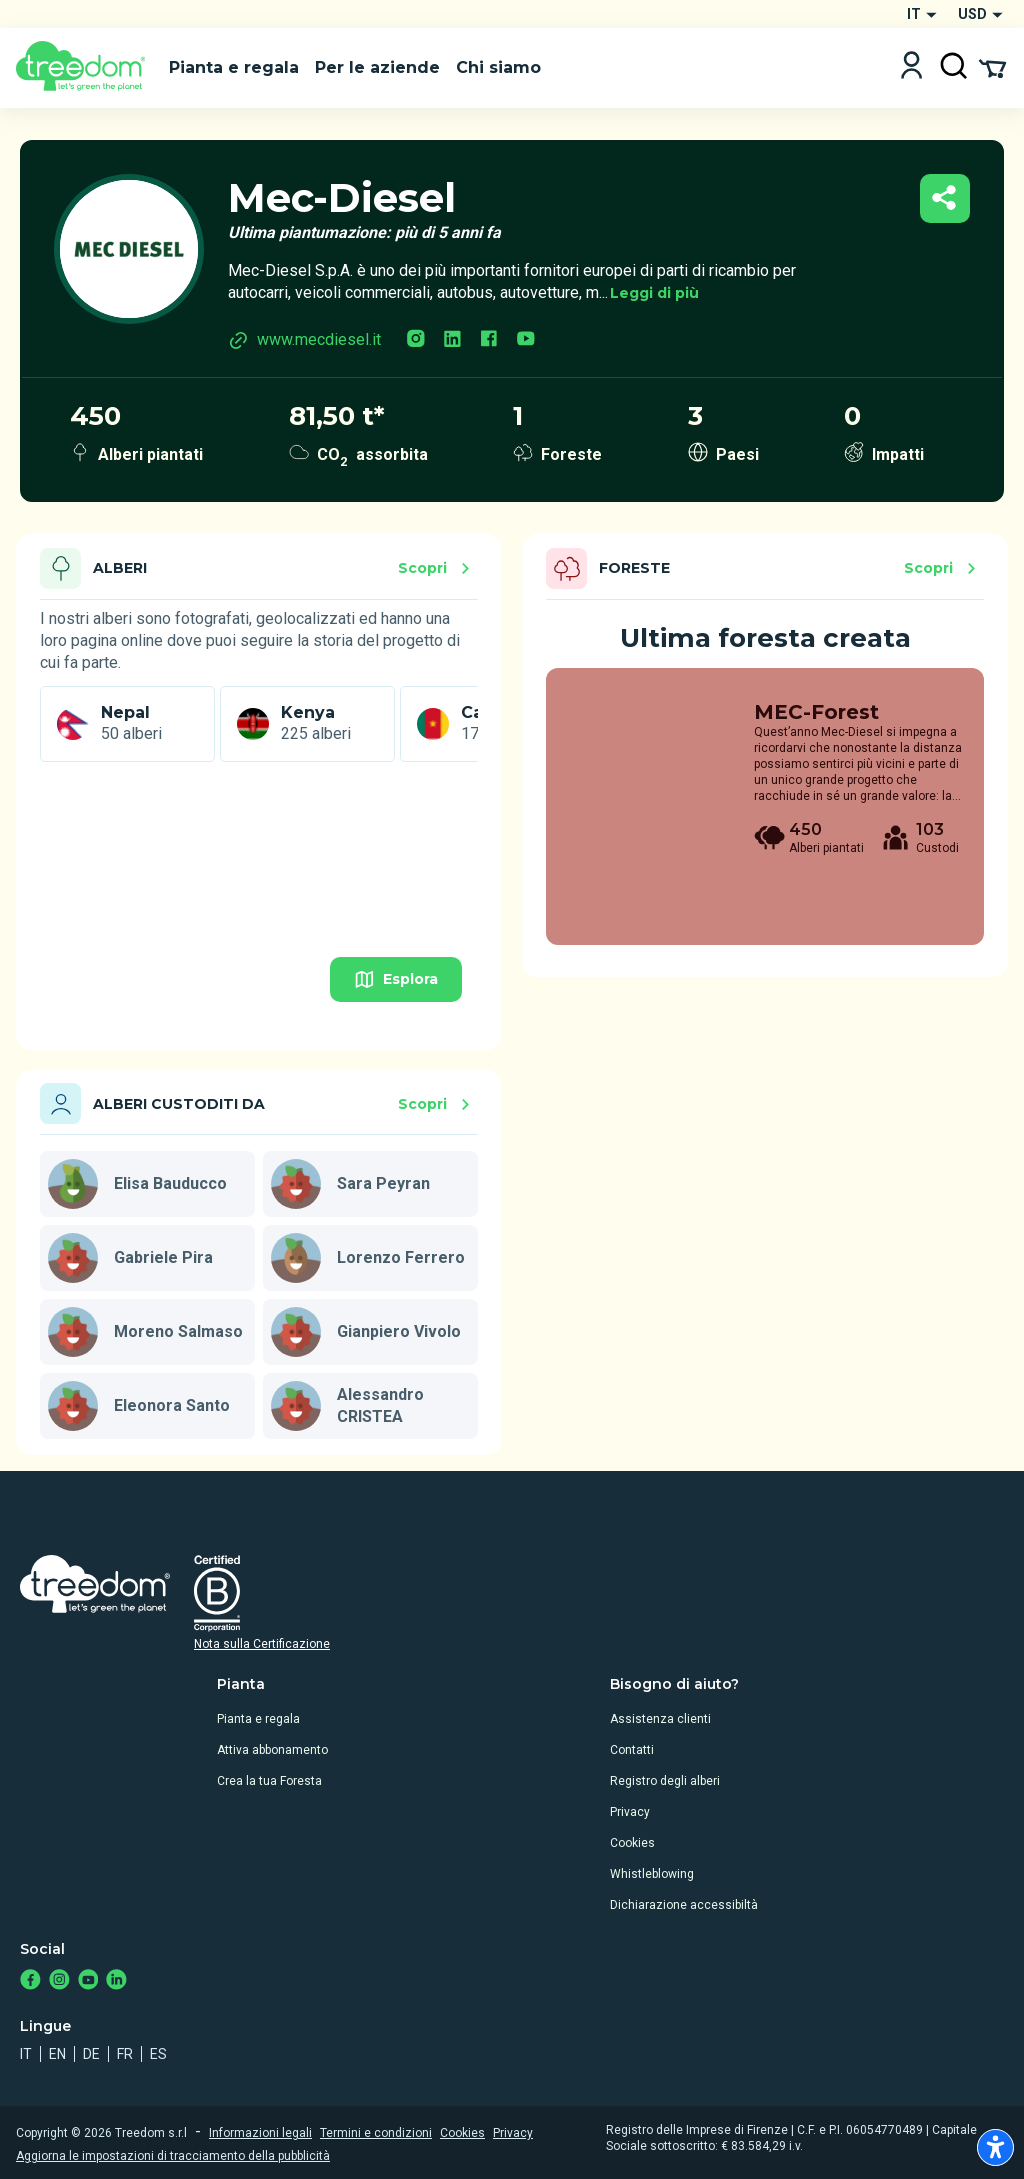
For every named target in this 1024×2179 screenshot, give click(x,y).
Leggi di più (654, 293)
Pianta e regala (258, 1719)
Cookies (632, 1843)
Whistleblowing (652, 1874)
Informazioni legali (260, 2133)
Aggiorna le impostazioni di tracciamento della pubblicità (173, 2156)
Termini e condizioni (376, 2133)
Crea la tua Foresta (269, 1781)
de (91, 2054)
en (57, 2054)
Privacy (630, 1812)
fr (125, 2054)
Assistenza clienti (660, 1719)
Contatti (632, 1750)
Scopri (437, 568)
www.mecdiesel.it (304, 340)
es (158, 2054)
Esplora (396, 979)
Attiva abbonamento (272, 1750)
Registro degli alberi (665, 1781)
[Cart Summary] (992, 67)
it (26, 2054)
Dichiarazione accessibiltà (684, 1905)
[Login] (911, 67)
